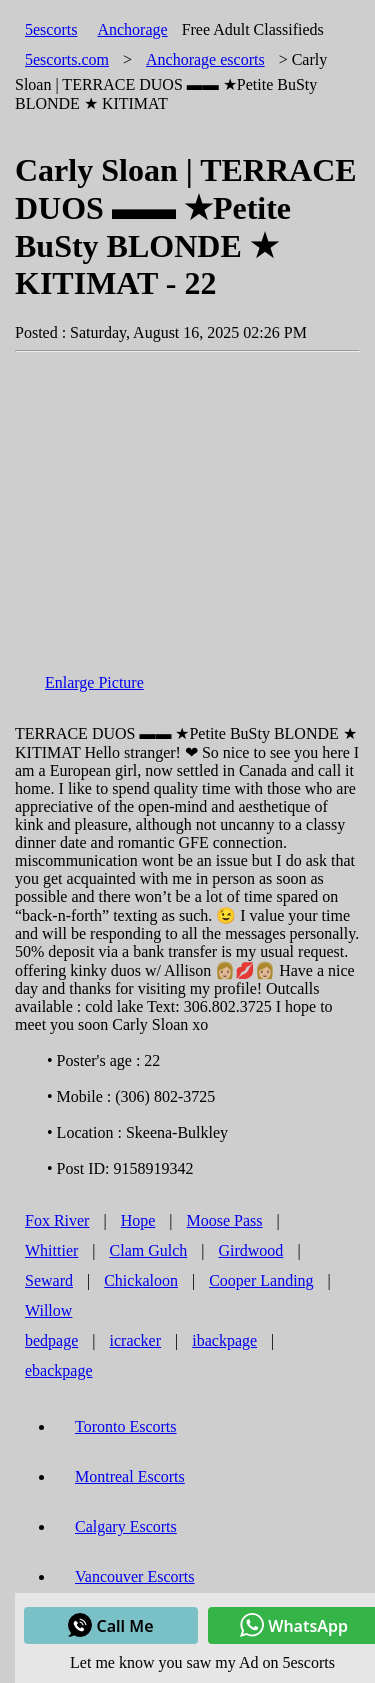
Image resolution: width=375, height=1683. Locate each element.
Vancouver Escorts (135, 1576)
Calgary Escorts (126, 1526)
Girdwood (250, 1250)
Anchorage (132, 29)
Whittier (51, 1250)
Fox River (57, 1220)
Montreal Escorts (130, 1476)
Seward (49, 1280)
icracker (136, 1340)
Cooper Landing (261, 1280)
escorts (205, 59)
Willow (48, 1310)
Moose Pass (225, 1220)
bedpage (51, 1340)
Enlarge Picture (94, 682)
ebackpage (59, 1370)
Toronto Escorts (126, 1426)
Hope (138, 1220)
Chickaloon (141, 1280)
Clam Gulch (149, 1250)
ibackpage (224, 1340)
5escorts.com (67, 59)
